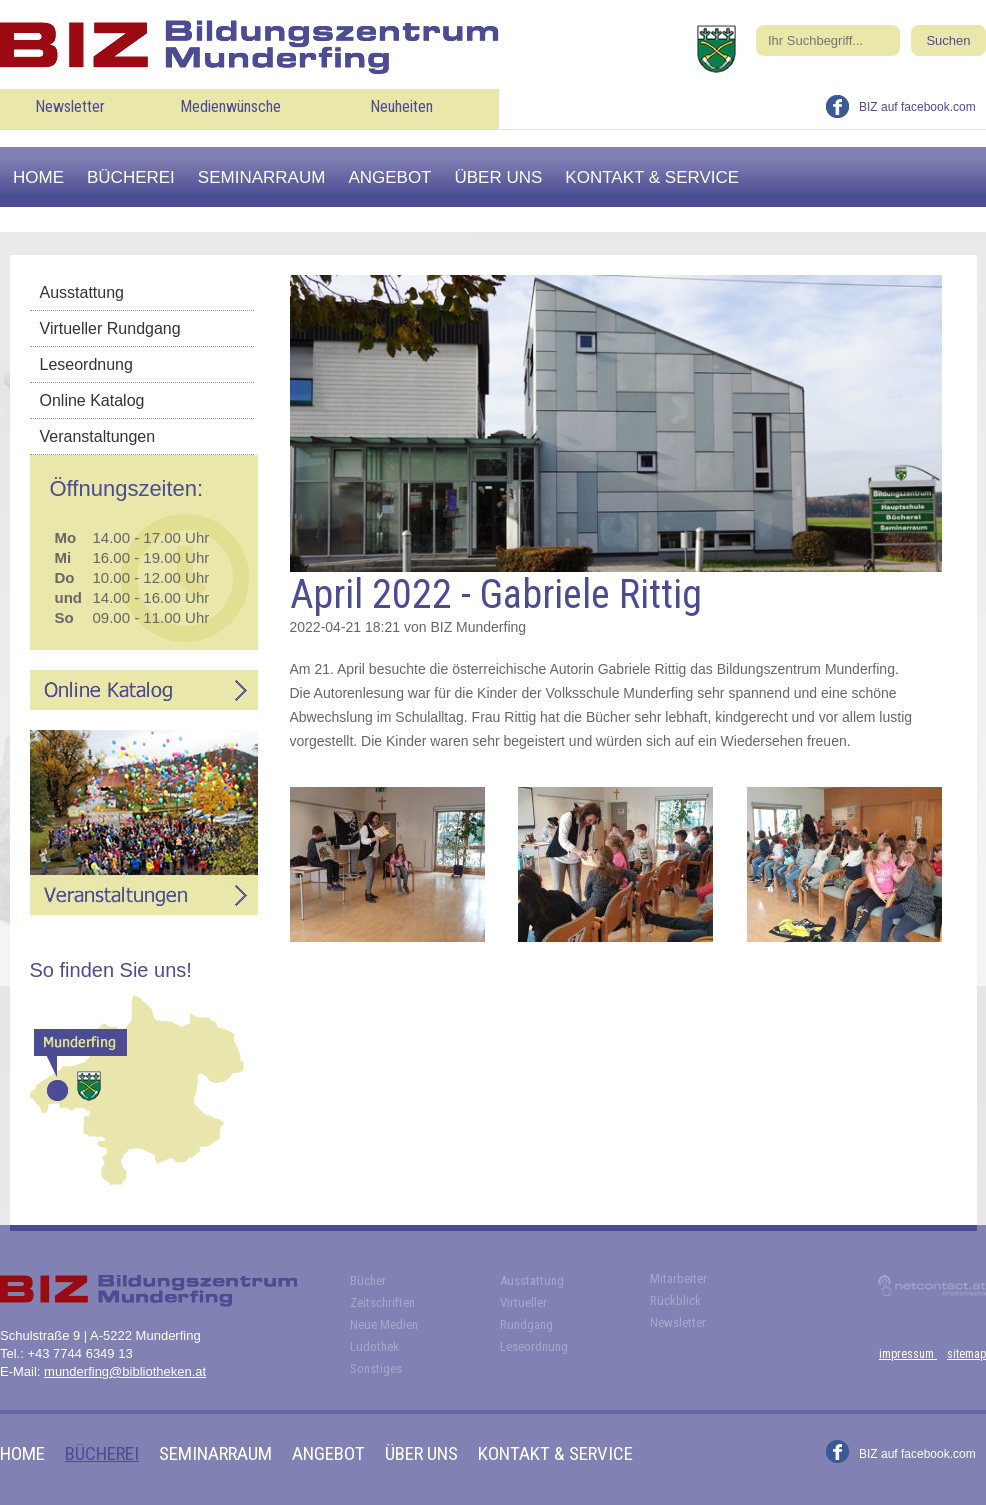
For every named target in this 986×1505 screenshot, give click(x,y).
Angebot (389, 177)
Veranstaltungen (98, 436)
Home (38, 177)
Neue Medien (384, 1324)
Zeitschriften (382, 1302)
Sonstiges (376, 1368)
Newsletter (70, 106)
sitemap (966, 1354)
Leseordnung (86, 364)
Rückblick (675, 1300)
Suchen (948, 40)
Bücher (368, 1280)
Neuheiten (401, 106)
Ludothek (374, 1346)
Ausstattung (82, 292)
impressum (908, 1354)
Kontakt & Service (652, 177)
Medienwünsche (230, 106)
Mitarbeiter (678, 1278)
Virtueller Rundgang (110, 328)
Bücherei (131, 177)
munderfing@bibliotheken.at (125, 1371)
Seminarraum (262, 177)
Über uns (499, 177)
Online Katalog (92, 400)
